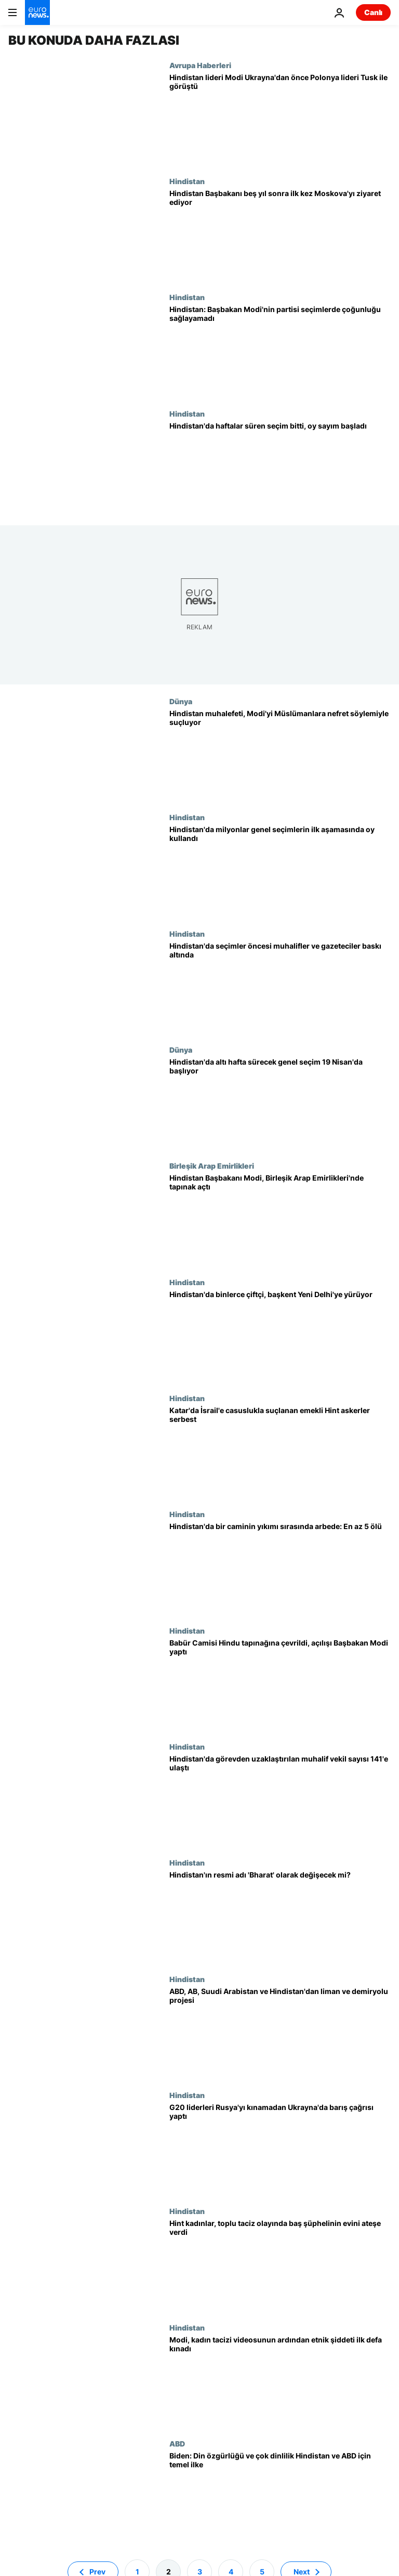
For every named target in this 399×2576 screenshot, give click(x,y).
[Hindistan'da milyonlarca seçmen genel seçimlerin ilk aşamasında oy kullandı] (280, 870)
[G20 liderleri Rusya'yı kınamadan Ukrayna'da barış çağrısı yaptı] (280, 2148)
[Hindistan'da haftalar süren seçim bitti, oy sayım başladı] (280, 467)
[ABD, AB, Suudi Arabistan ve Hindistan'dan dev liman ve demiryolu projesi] (280, 2032)
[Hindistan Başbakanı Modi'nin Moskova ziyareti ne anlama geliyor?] (280, 234)
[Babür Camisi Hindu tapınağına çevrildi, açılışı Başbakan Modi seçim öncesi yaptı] (280, 1684)
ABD (177, 2443)
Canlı (373, 12)
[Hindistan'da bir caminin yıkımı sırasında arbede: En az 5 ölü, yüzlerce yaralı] (280, 1567)
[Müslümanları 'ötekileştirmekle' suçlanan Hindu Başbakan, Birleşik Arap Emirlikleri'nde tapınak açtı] (280, 1219)
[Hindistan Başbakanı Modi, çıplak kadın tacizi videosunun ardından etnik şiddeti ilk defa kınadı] (280, 2381)
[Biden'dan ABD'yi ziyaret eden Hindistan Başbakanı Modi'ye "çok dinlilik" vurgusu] (280, 2497)
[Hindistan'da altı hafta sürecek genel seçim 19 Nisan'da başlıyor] (280, 1103)
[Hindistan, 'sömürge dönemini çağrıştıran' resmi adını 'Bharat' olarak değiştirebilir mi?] (280, 1916)
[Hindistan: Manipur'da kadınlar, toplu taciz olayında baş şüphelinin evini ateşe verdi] (280, 2264)
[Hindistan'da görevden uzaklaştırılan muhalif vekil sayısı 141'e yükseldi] (280, 1800)
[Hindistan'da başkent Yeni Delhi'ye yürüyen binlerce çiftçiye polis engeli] (280, 1335)
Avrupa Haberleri (200, 65)
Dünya (180, 701)
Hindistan (187, 181)
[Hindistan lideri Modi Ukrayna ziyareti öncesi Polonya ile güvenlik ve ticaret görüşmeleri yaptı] (280, 118)
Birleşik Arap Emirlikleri (211, 1165)
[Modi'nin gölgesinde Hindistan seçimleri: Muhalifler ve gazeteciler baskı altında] (280, 987)
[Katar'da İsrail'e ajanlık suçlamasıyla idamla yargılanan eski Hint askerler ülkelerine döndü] (280, 1451)
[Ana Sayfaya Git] (37, 12)
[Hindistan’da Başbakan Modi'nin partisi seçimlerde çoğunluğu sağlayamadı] (280, 350)
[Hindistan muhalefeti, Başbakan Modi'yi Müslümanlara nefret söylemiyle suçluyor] (280, 754)
